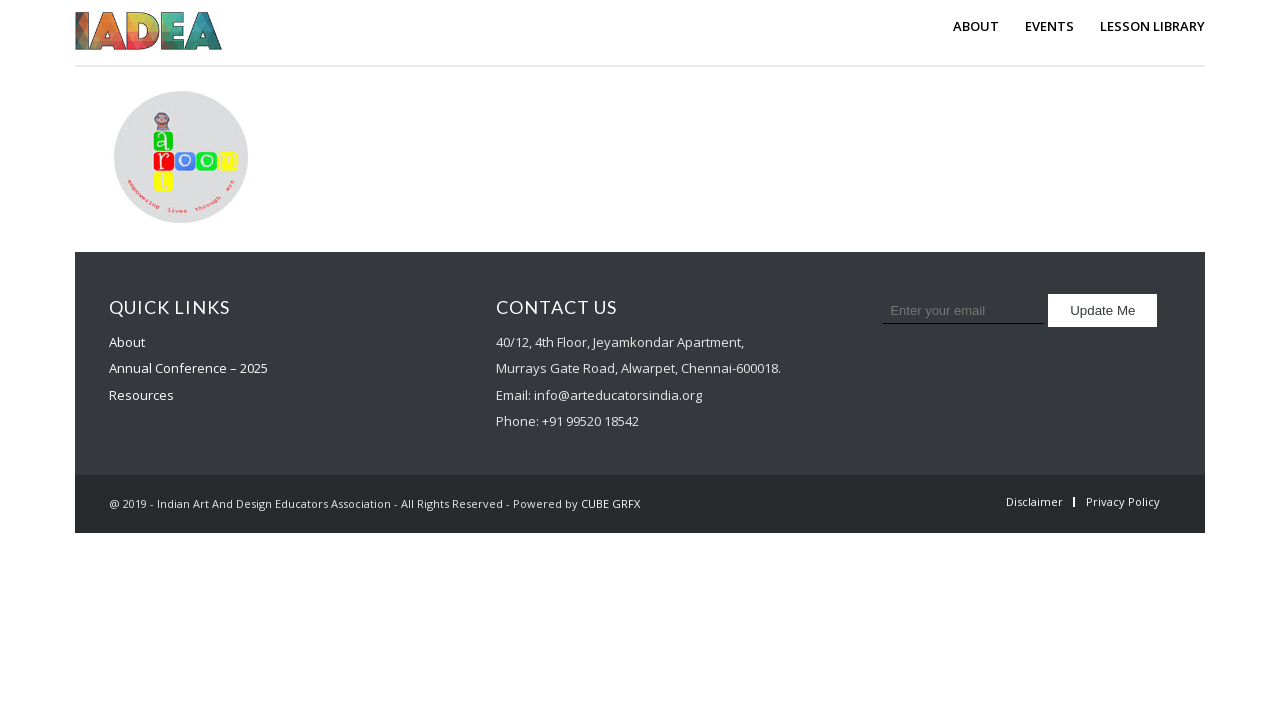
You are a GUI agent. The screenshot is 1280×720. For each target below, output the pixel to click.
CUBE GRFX (610, 503)
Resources (141, 395)
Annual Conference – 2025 (188, 368)
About (127, 342)
